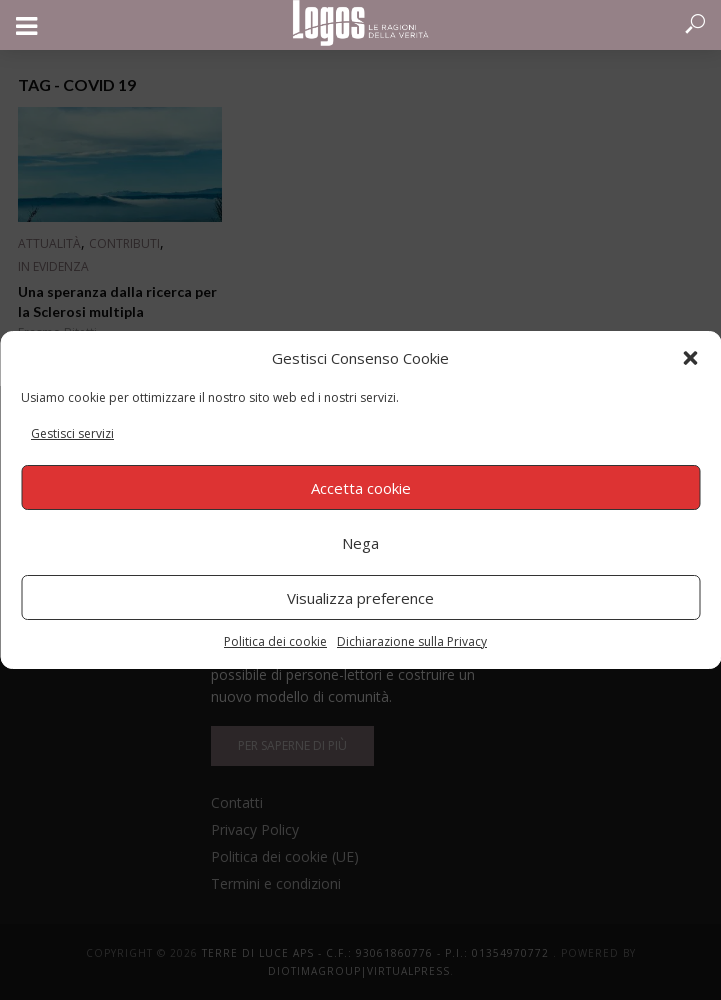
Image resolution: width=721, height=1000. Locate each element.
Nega (360, 543)
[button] (690, 358)
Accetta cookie (361, 488)
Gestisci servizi (72, 433)
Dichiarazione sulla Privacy (412, 641)
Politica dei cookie (275, 641)
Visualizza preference (360, 598)
